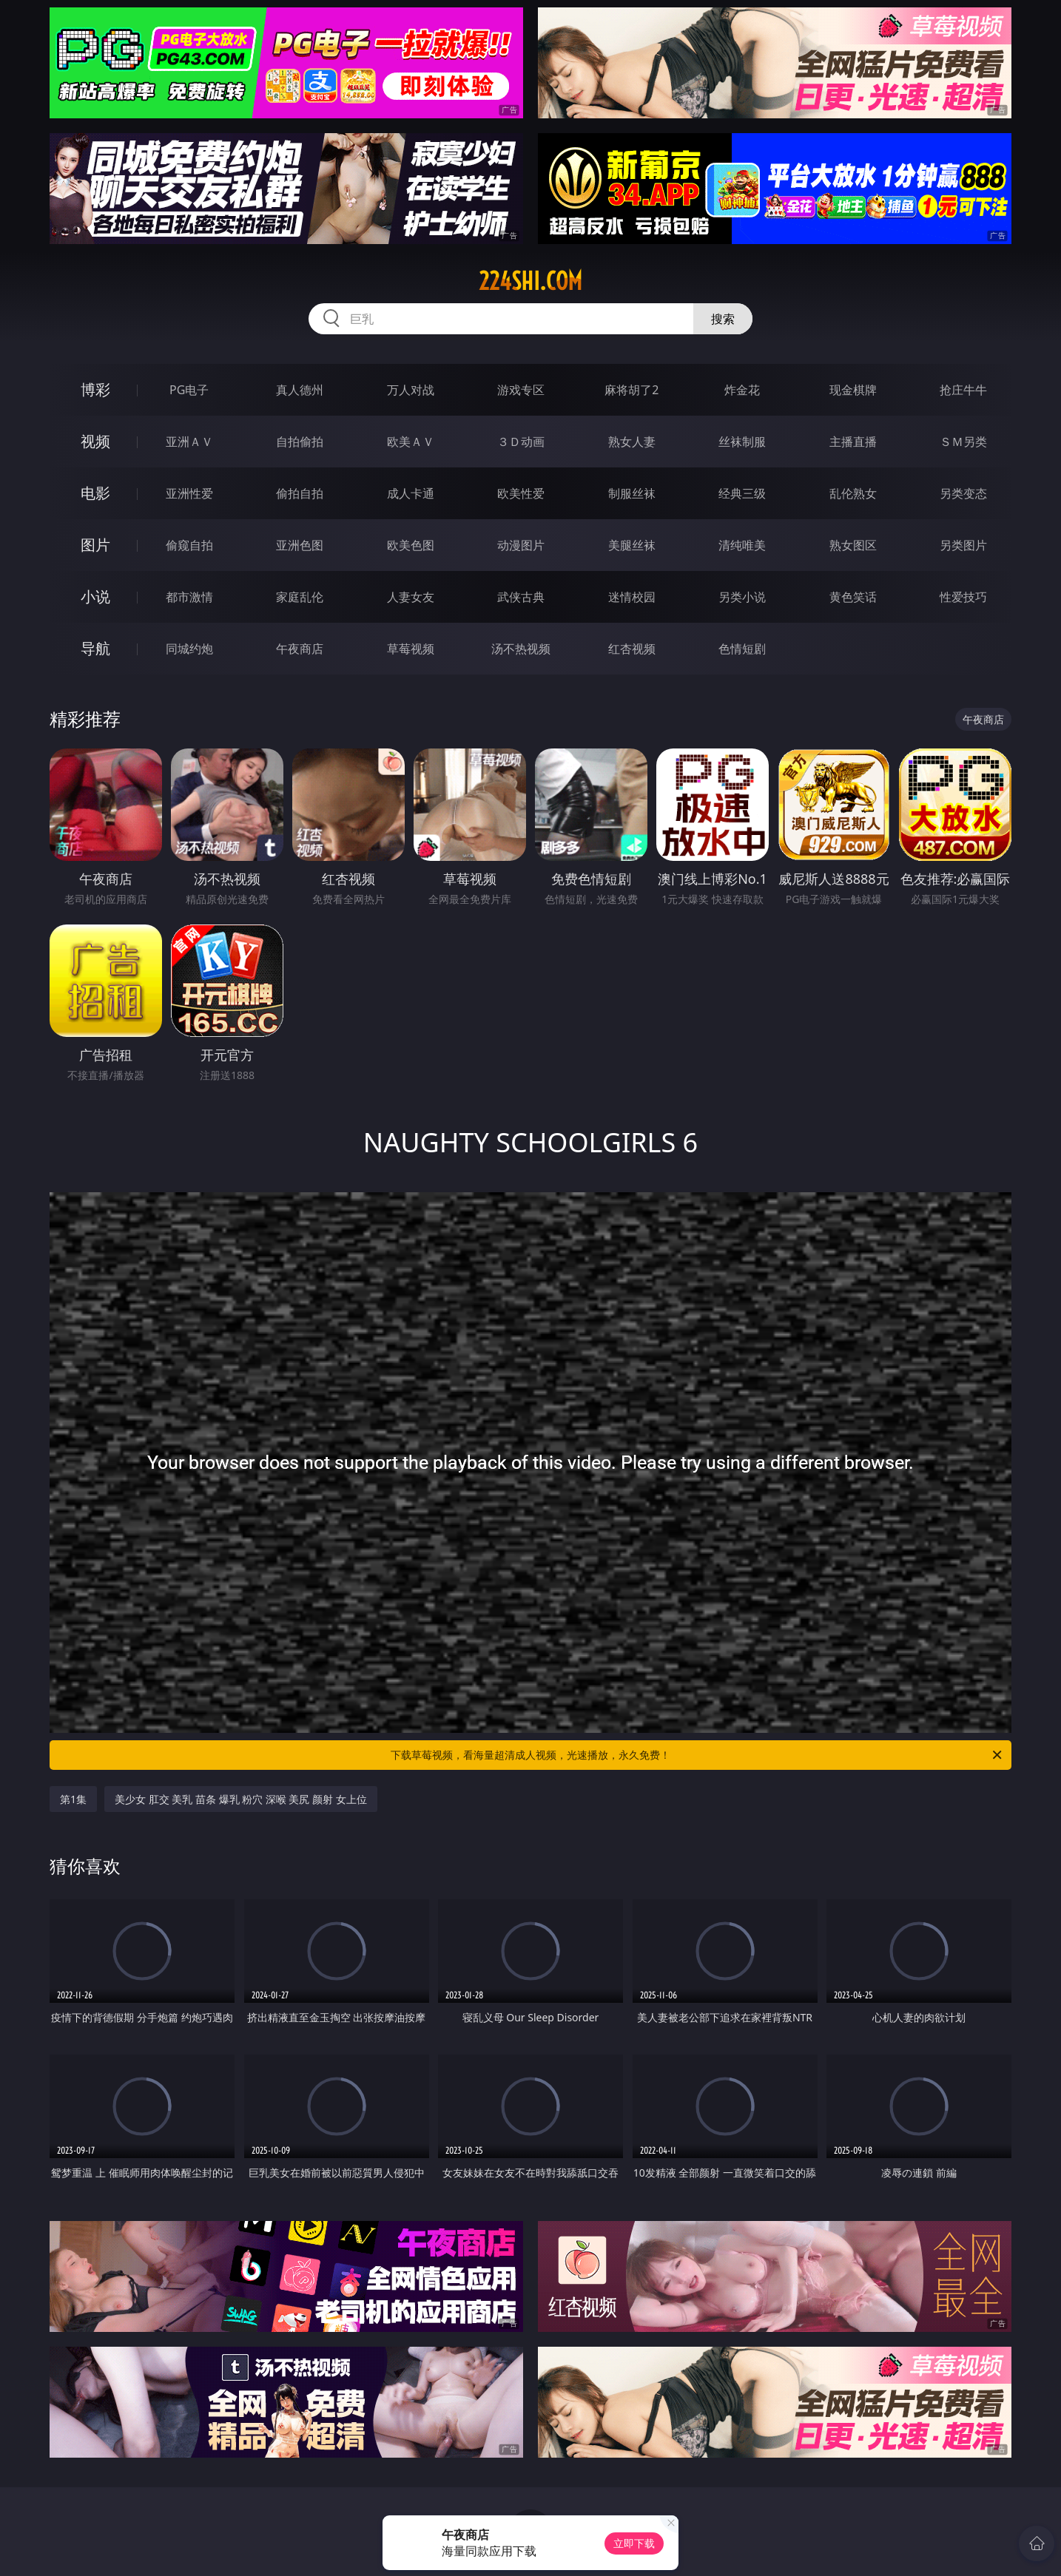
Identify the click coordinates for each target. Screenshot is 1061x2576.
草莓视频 (410, 648)
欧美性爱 (521, 493)
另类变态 (963, 493)
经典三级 (742, 493)
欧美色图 (410, 545)
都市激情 (189, 597)
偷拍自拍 (299, 493)
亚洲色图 (299, 545)
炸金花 (742, 390)
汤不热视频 (520, 648)
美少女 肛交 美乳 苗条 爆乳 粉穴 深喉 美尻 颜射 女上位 (241, 1799)
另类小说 (742, 597)
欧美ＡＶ (410, 441)
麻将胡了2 (631, 390)
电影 (95, 493)
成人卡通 (410, 493)
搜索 (723, 319)
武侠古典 (521, 597)
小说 (95, 596)
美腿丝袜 (632, 545)
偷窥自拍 (189, 545)
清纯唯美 (742, 545)
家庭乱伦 (299, 597)
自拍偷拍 (299, 441)
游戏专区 (521, 390)
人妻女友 (410, 597)
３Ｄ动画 (521, 441)
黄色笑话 (853, 597)
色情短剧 (742, 648)
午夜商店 (299, 648)
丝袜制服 (742, 441)
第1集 (73, 1799)
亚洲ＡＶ (189, 441)
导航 (95, 648)
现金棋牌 (853, 390)
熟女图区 (853, 545)
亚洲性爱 (189, 493)
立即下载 (634, 2543)
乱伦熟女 (853, 493)
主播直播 (853, 441)
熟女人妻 (632, 441)
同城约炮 (189, 648)
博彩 (95, 389)
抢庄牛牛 (963, 390)
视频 (95, 441)
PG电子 (189, 390)
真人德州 (299, 390)
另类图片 (963, 545)
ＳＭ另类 (963, 441)
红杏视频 (632, 648)
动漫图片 (521, 545)
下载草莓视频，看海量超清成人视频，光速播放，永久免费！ (697, 1755)
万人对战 (410, 390)
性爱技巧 (963, 597)
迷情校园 (632, 597)
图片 (95, 545)
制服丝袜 (632, 493)
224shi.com (530, 281)
